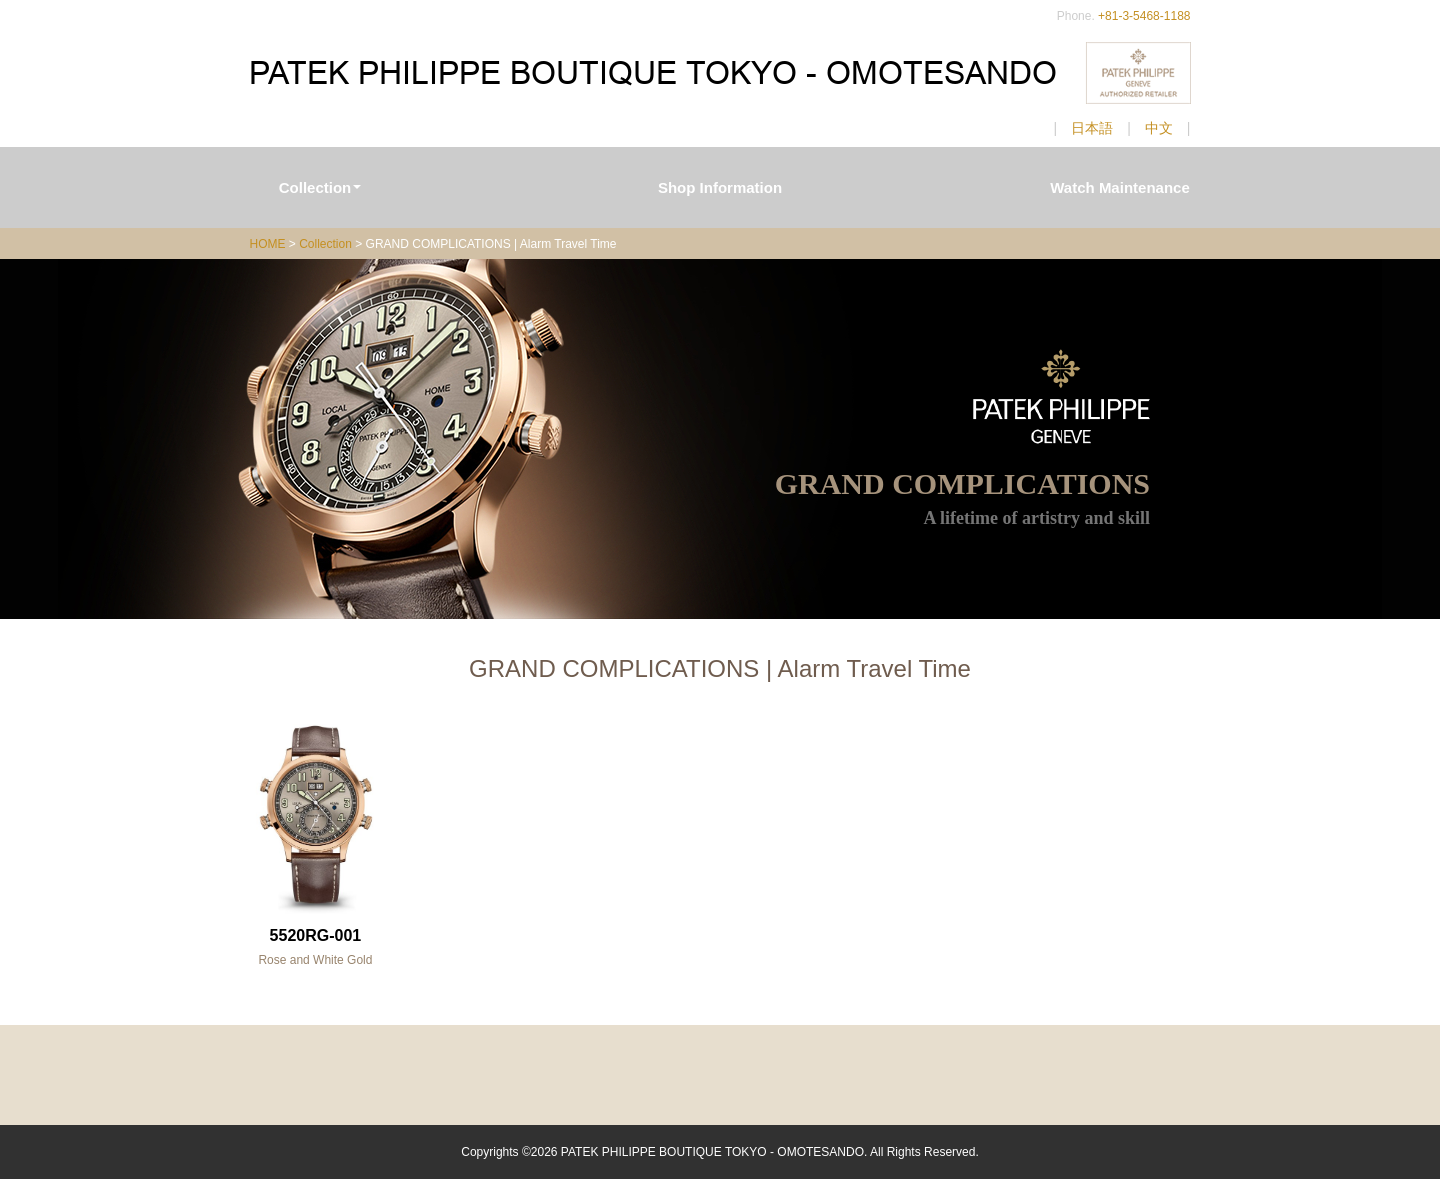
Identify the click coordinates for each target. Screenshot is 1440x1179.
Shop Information (720, 187)
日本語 (1092, 128)
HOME (268, 244)
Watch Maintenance (1119, 187)
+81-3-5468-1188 (1144, 16)
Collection (320, 187)
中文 (1159, 128)
